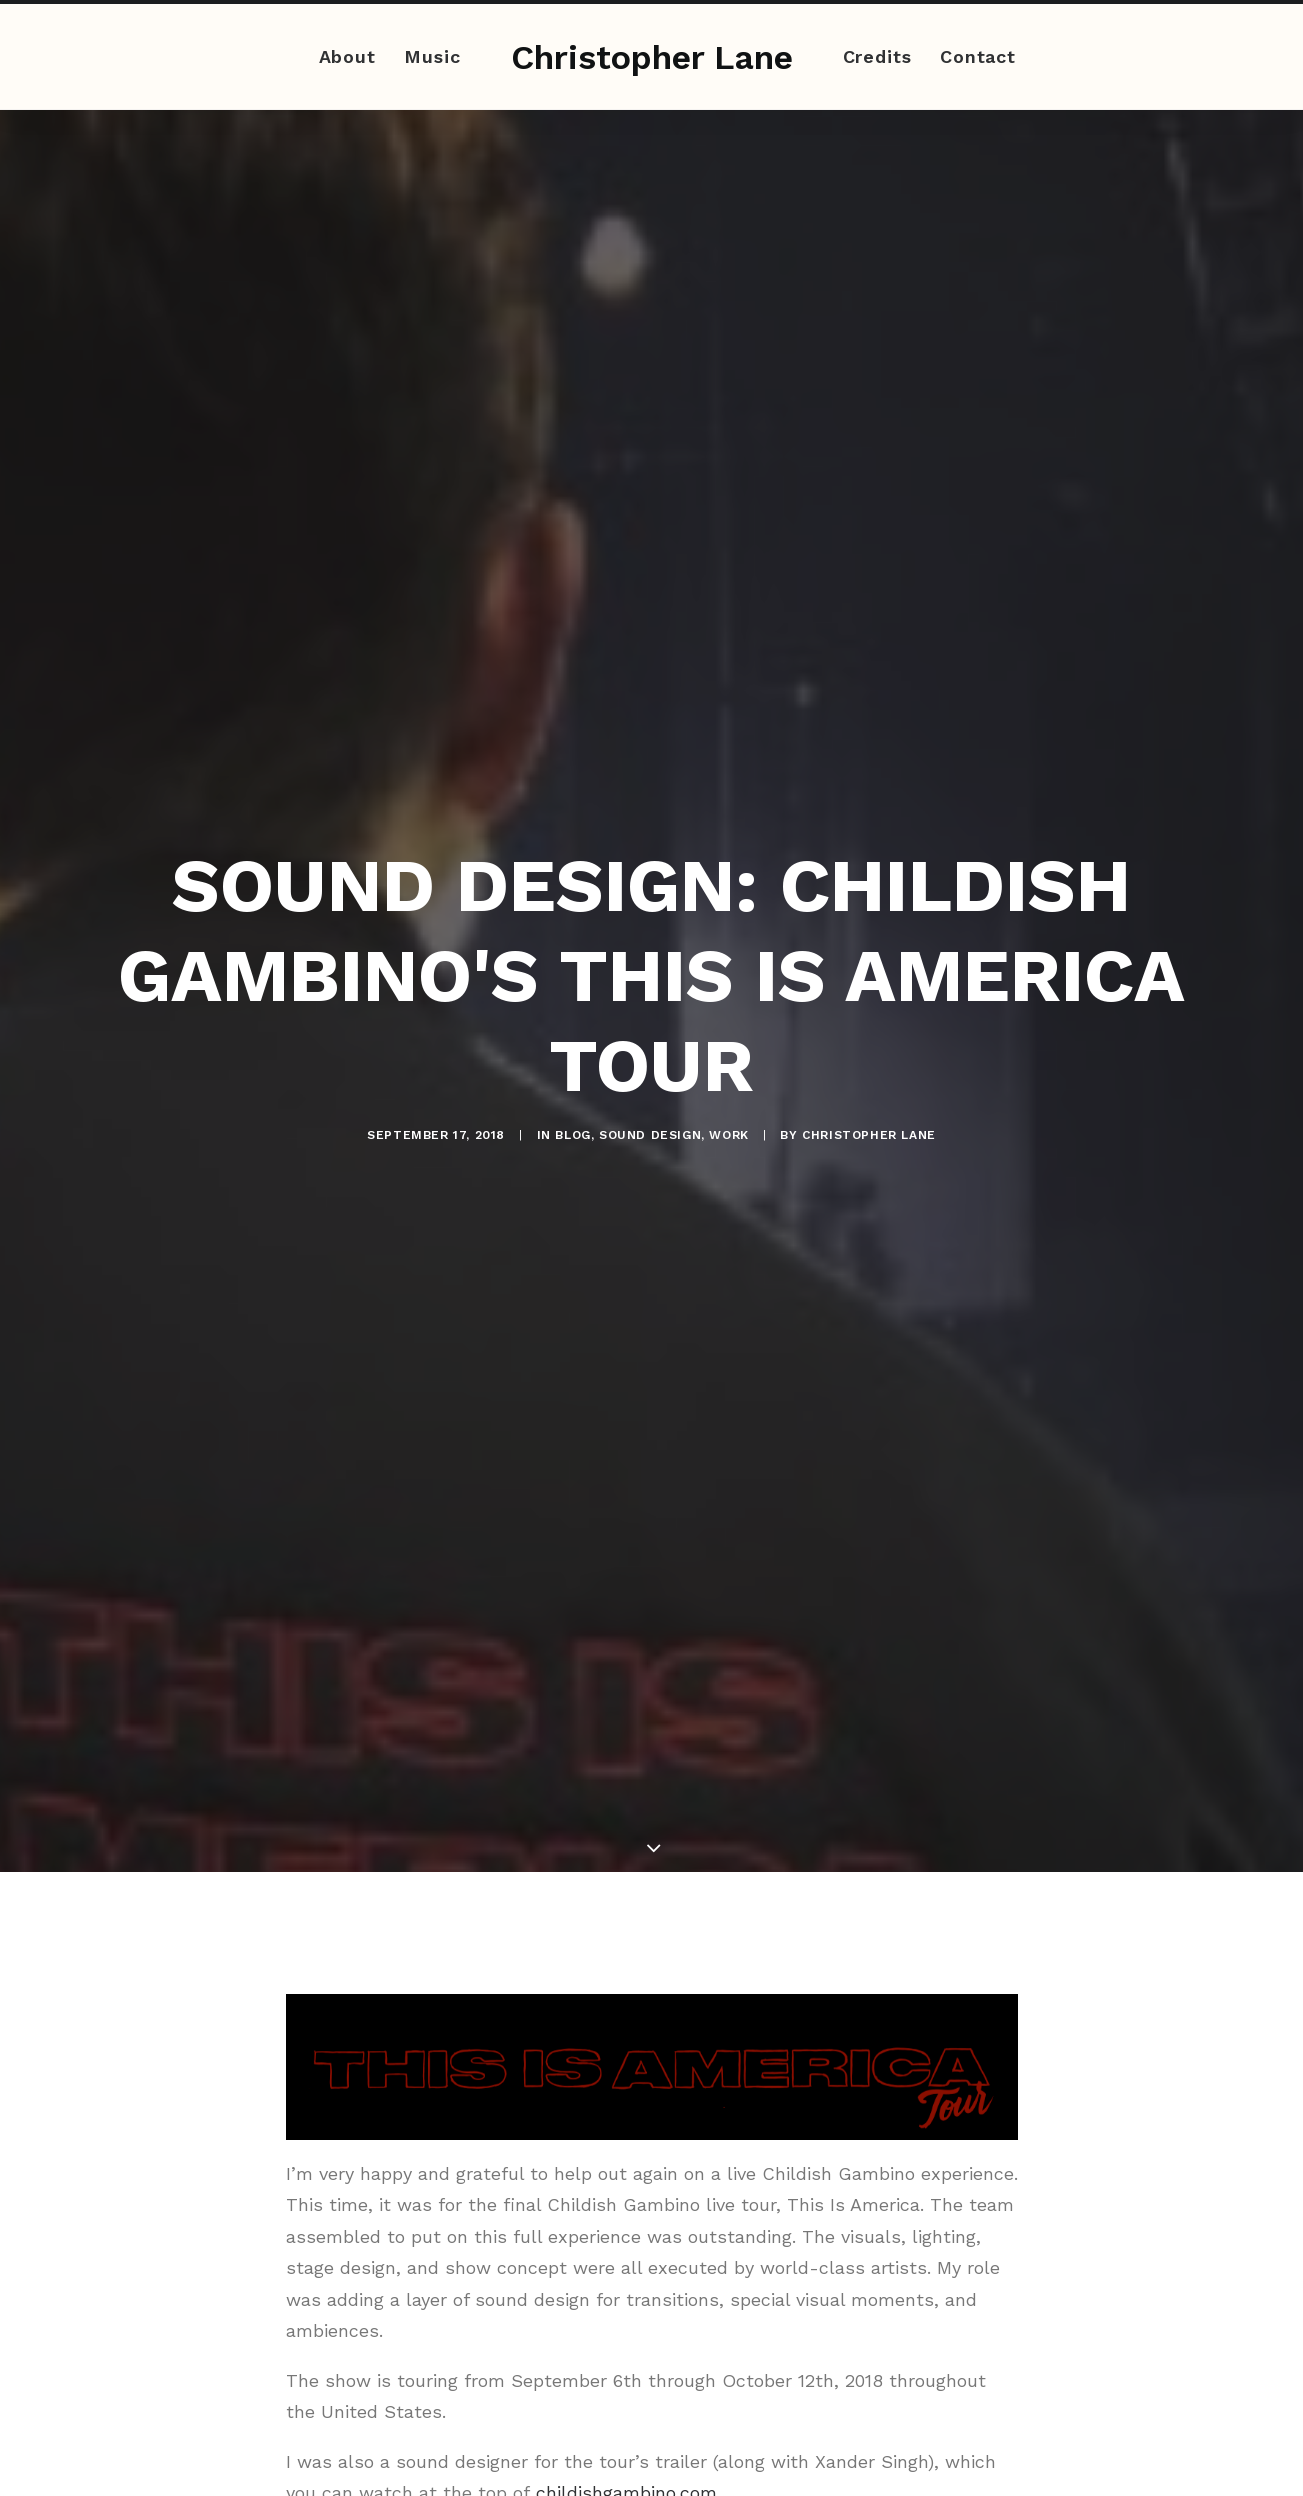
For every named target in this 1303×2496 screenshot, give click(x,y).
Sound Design (650, 1108)
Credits (877, 56)
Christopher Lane (869, 1108)
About (348, 56)
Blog (572, 1108)
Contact (978, 56)
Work (728, 1108)
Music (432, 56)
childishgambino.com (626, 2438)
